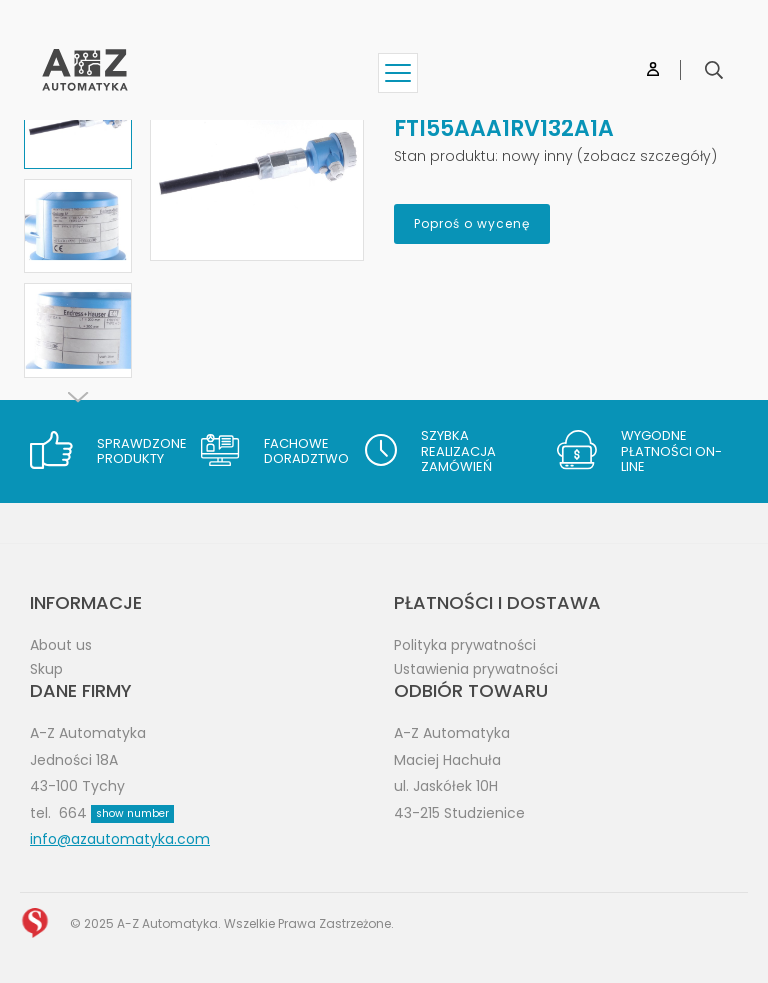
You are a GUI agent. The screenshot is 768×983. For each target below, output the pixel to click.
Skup (46, 669)
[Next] (78, 397)
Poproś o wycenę (472, 223)
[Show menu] (398, 73)
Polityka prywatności (465, 645)
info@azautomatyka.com (120, 839)
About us (61, 645)
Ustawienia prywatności (476, 669)
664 (116, 813)
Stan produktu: (446, 156)
